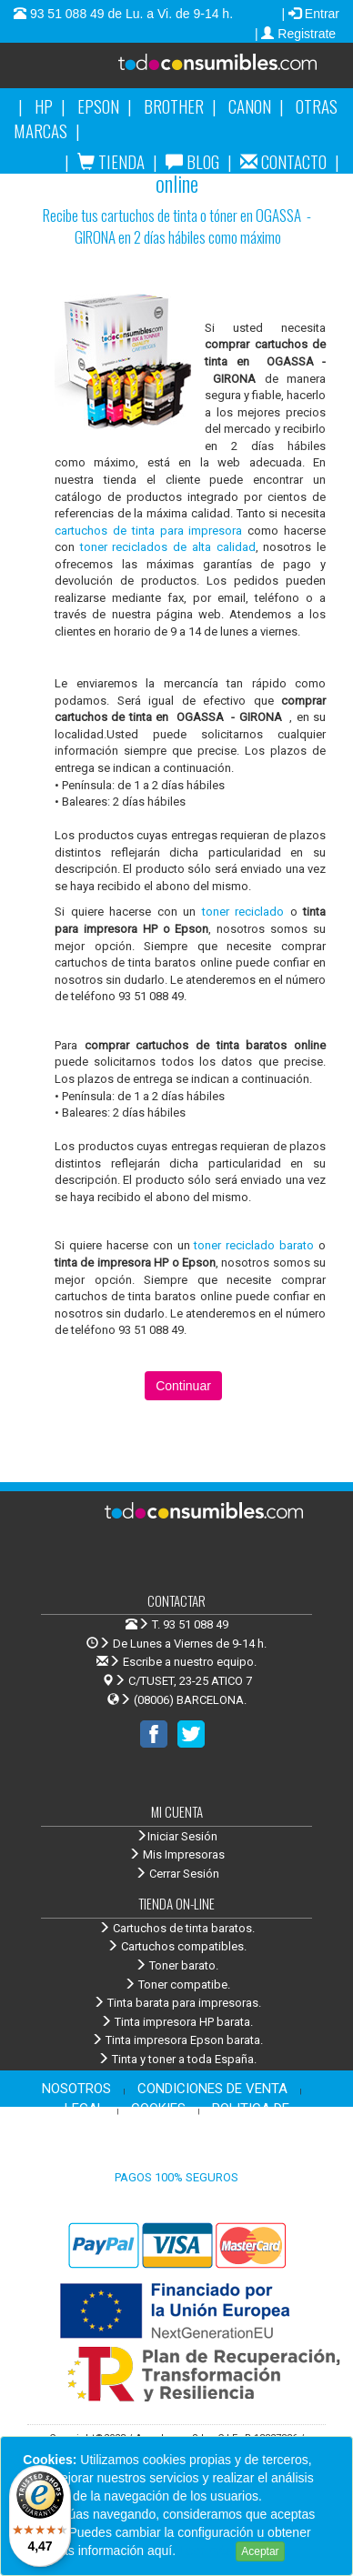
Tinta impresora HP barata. (176, 2022)
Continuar (183, 1385)
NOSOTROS (76, 2088)
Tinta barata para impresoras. (177, 2003)
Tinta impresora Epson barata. (177, 2040)
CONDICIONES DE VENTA (212, 2088)
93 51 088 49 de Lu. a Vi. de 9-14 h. (129, 13)
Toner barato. (176, 1965)
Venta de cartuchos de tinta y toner (212, 72)
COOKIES (158, 2108)
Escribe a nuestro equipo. (176, 1662)
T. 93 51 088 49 (190, 1624)
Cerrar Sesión (177, 1873)
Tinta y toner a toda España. (177, 2059)
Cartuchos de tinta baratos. (176, 1928)
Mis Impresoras (176, 1854)
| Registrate (297, 33)
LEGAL (85, 2108)
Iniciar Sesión (176, 1836)
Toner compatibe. (177, 1984)
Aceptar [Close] (259, 2551)
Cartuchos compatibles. (176, 1946)
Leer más (205, 2550)
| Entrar (310, 13)
